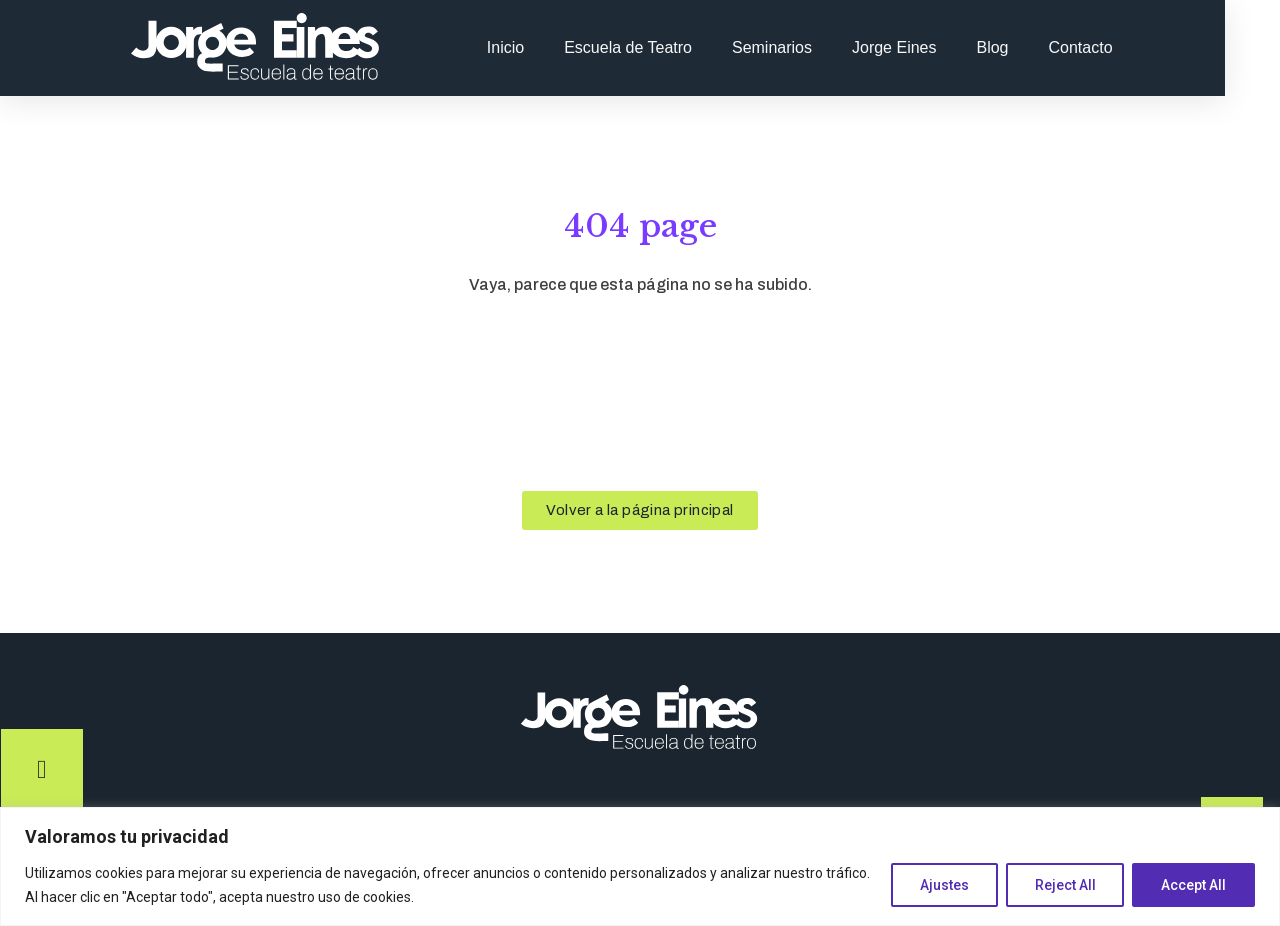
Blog (1043, 47)
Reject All (1064, 885)
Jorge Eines (944, 47)
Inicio (555, 47)
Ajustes (943, 885)
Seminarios (822, 47)
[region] (640, 866)
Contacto (1131, 47)
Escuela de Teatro (678, 47)
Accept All (1193, 885)
